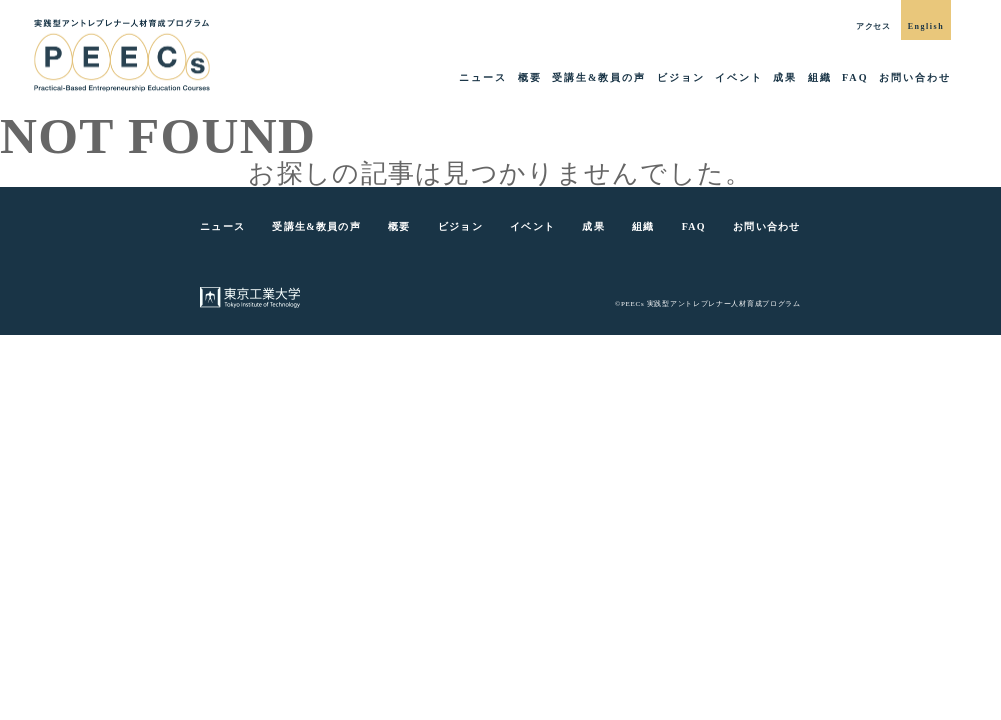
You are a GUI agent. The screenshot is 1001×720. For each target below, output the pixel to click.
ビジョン (681, 77)
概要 (530, 77)
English (926, 26)
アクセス (873, 26)
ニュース (483, 77)
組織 (820, 77)
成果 (785, 77)
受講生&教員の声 (599, 77)
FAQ (855, 77)
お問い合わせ (915, 77)
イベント (739, 77)
